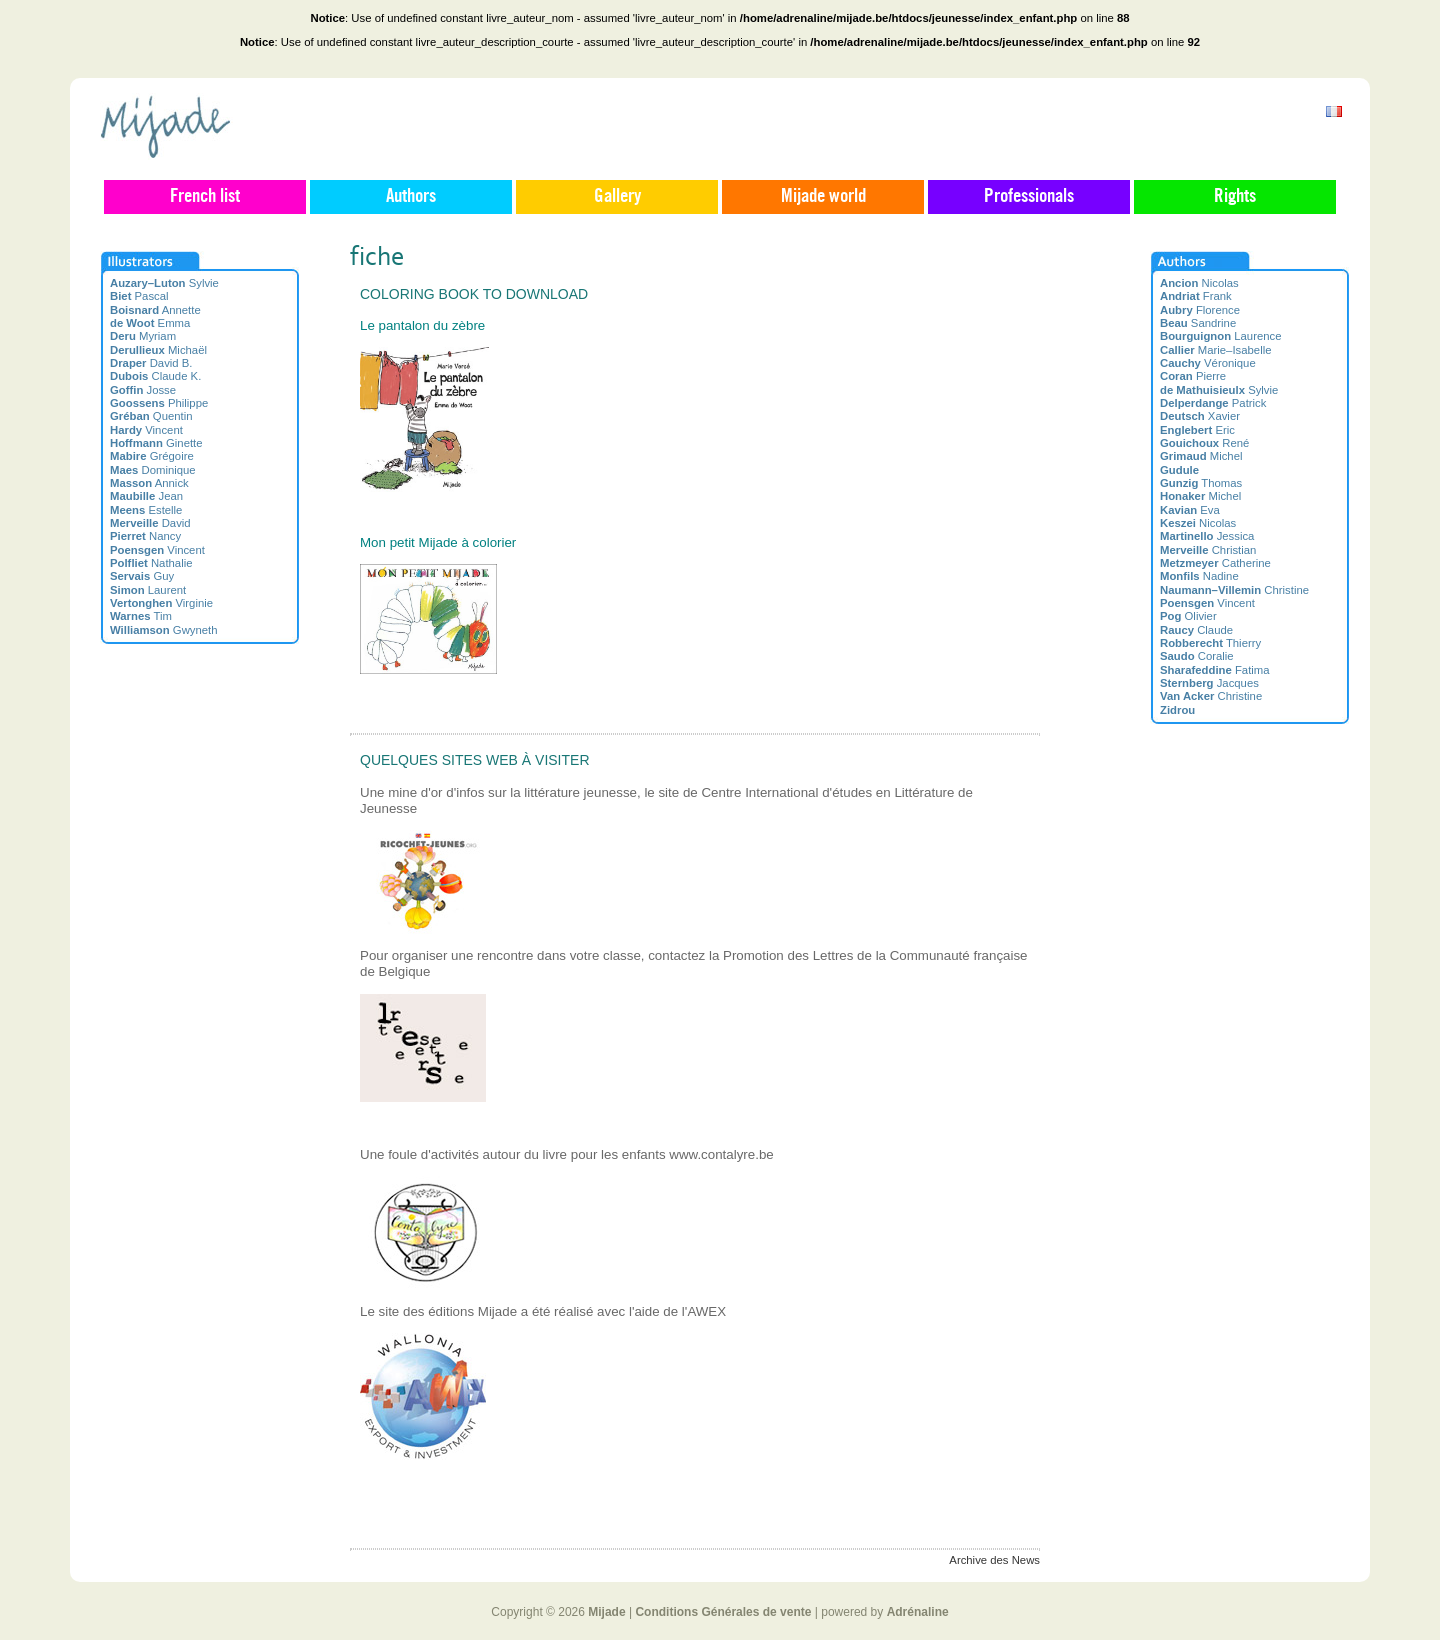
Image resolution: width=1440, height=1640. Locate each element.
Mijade (606, 1612)
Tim (141, 616)
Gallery (617, 197)
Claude (1196, 630)
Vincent (146, 430)
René (1204, 443)
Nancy (145, 536)
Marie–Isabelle (1215, 350)
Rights (1235, 197)
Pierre (1193, 376)
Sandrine (1198, 323)
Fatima (1215, 670)
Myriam (143, 336)
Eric (1197, 430)
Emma (150, 323)
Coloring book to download (474, 294)
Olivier (1188, 616)
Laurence (1221, 336)
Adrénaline (918, 1612)
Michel (1201, 456)
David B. (151, 363)
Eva (1190, 510)
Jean (146, 496)
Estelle (146, 510)
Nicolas (1199, 283)
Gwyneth (164, 630)
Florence (1200, 310)
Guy (142, 576)
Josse (143, 390)
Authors (411, 197)
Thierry (1210, 643)
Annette (155, 310)
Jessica (1207, 536)
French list (205, 197)
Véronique (1208, 363)
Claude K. (155, 376)
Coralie (1197, 656)
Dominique (153, 470)
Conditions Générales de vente (723, 1612)
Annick (149, 483)
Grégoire (152, 456)
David (150, 523)
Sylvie (164, 283)
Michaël (158, 350)
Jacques (1209, 683)
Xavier (1200, 416)
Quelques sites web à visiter (475, 760)
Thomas (1201, 483)
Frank (1196, 296)
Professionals (1029, 197)
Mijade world (823, 197)
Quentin (151, 416)
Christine (1234, 590)
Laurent (148, 590)
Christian (1208, 550)
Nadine (1199, 576)
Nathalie (151, 563)
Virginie (161, 603)
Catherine (1215, 563)
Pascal (139, 296)
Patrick (1213, 403)
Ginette (156, 443)
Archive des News (994, 1560)
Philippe (159, 403)
